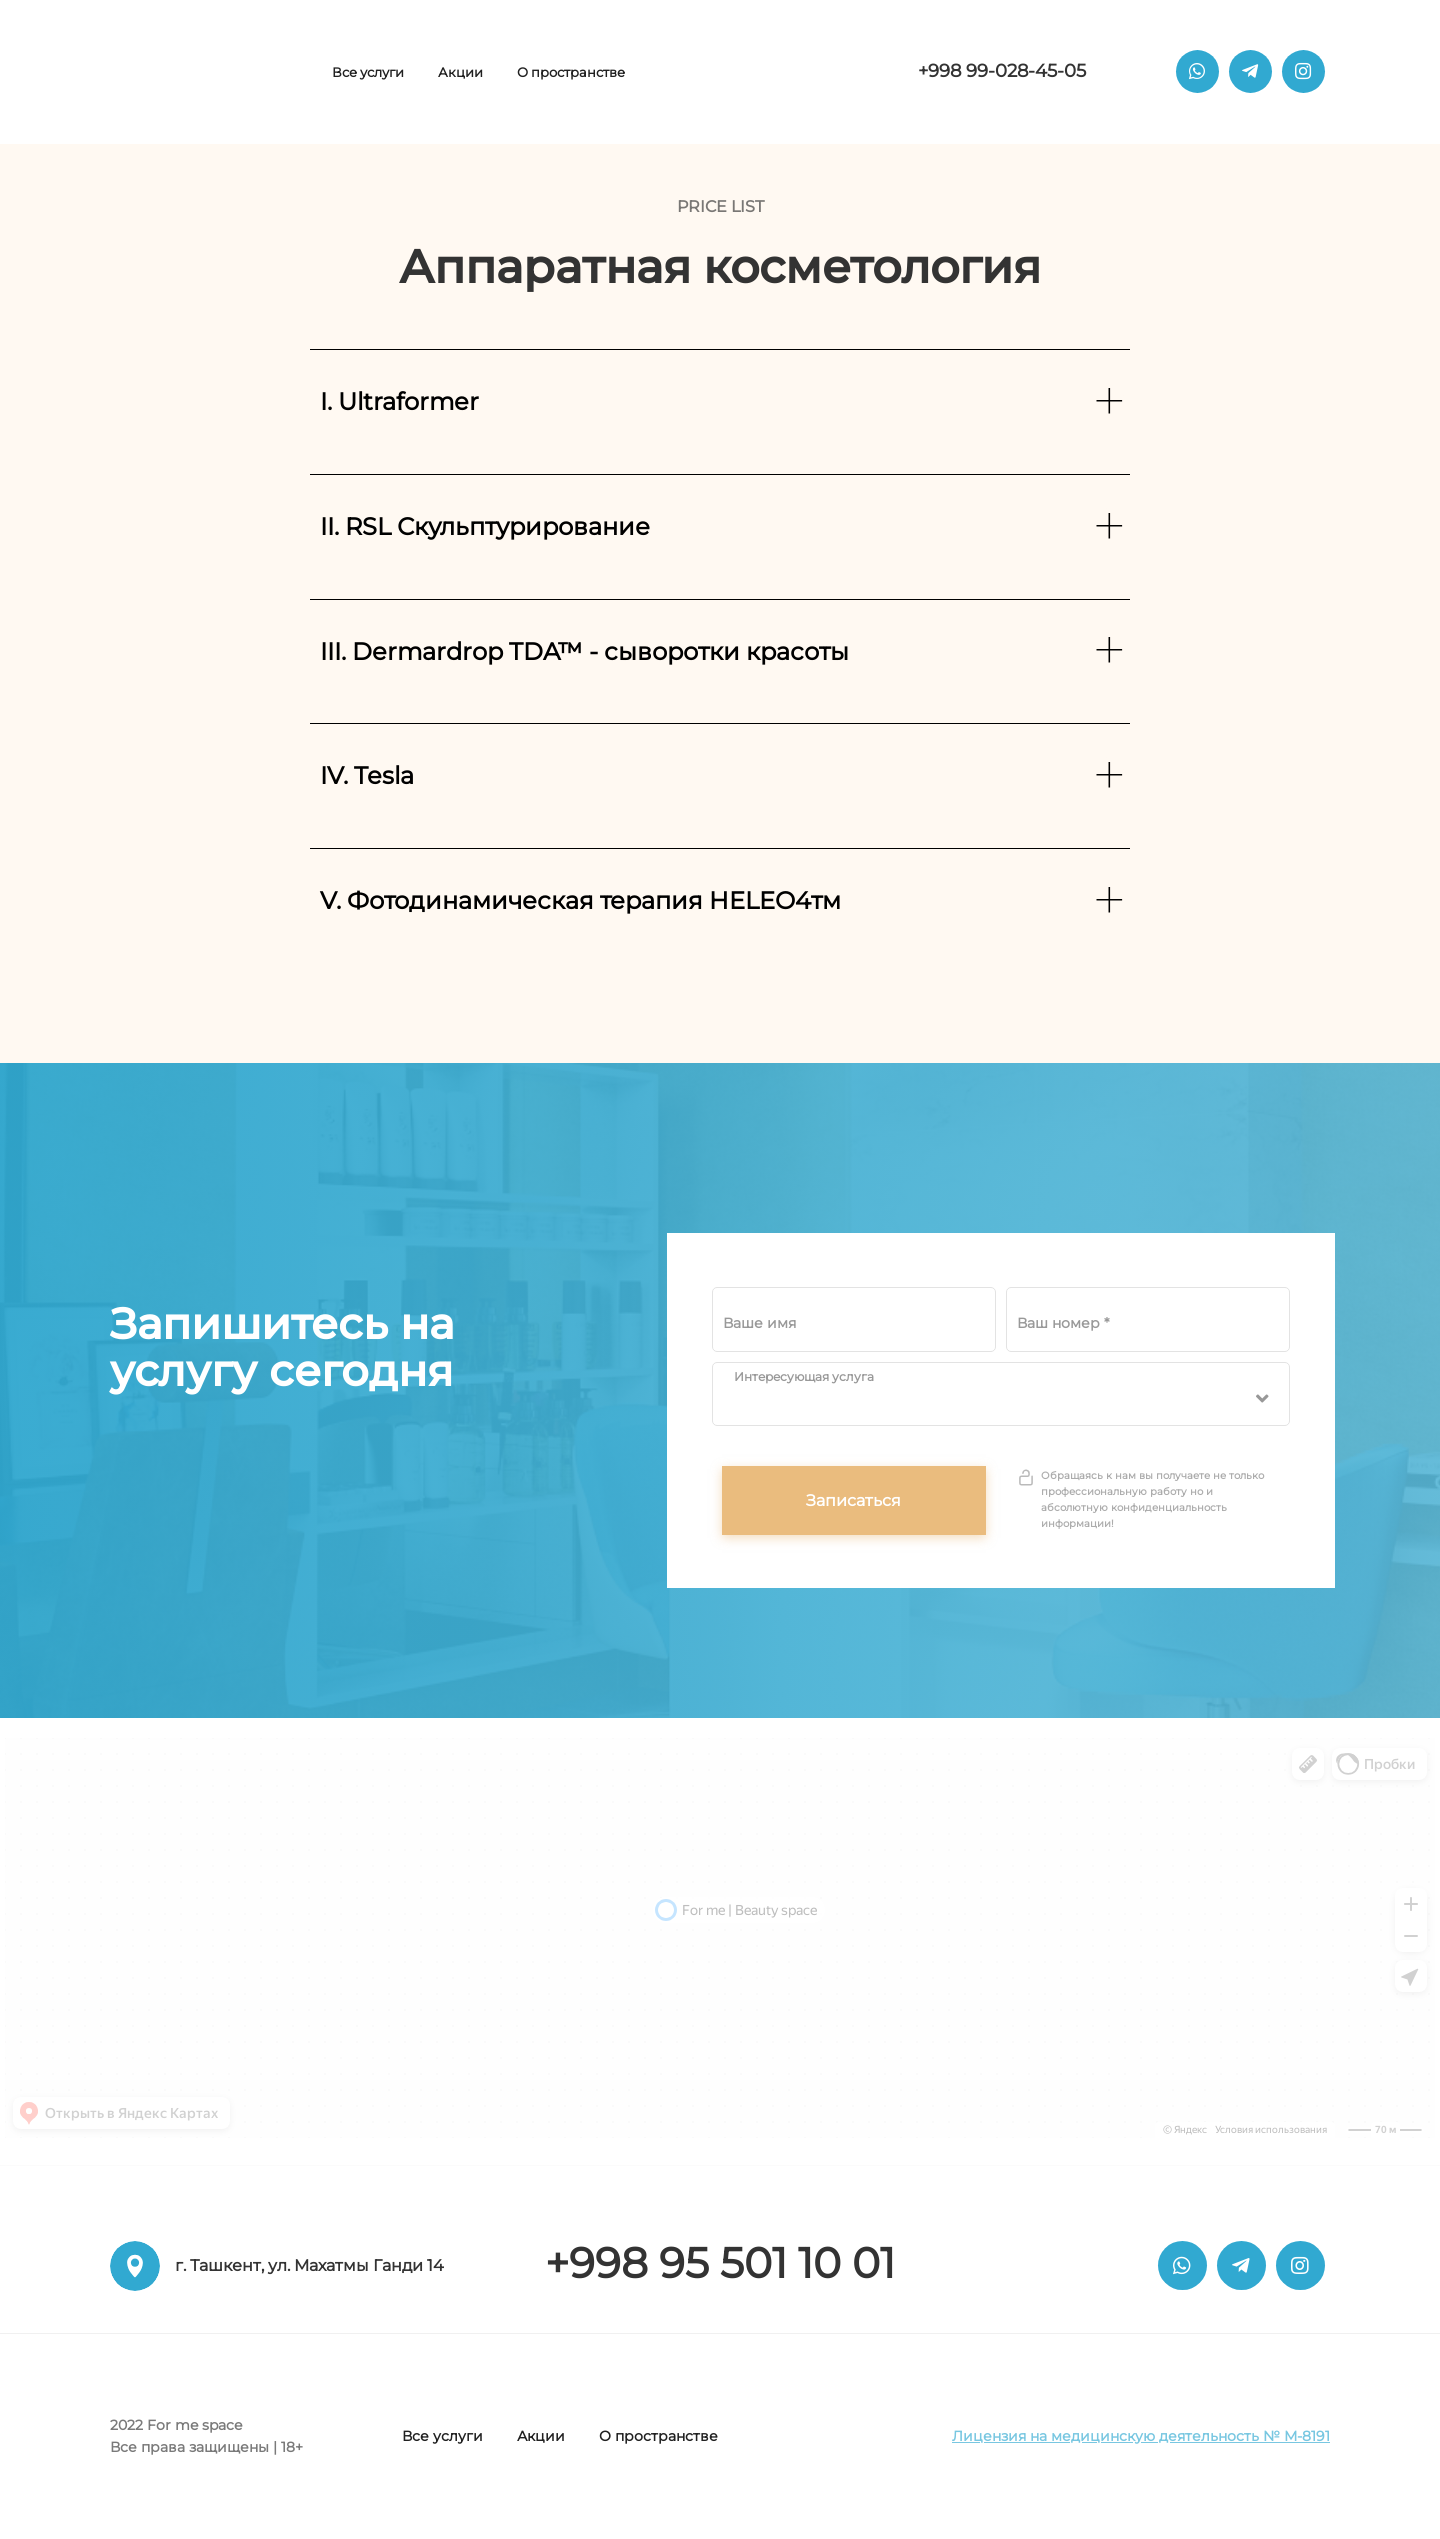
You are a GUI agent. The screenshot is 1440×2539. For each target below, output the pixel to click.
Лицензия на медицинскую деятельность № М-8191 (1141, 2436)
